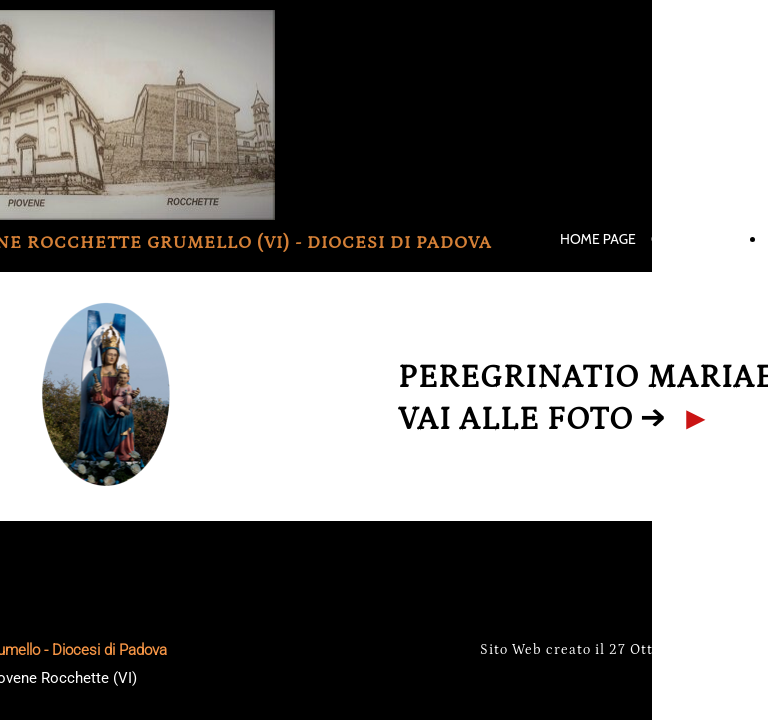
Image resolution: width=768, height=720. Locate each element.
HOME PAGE (598, 239)
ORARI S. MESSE (701, 239)
